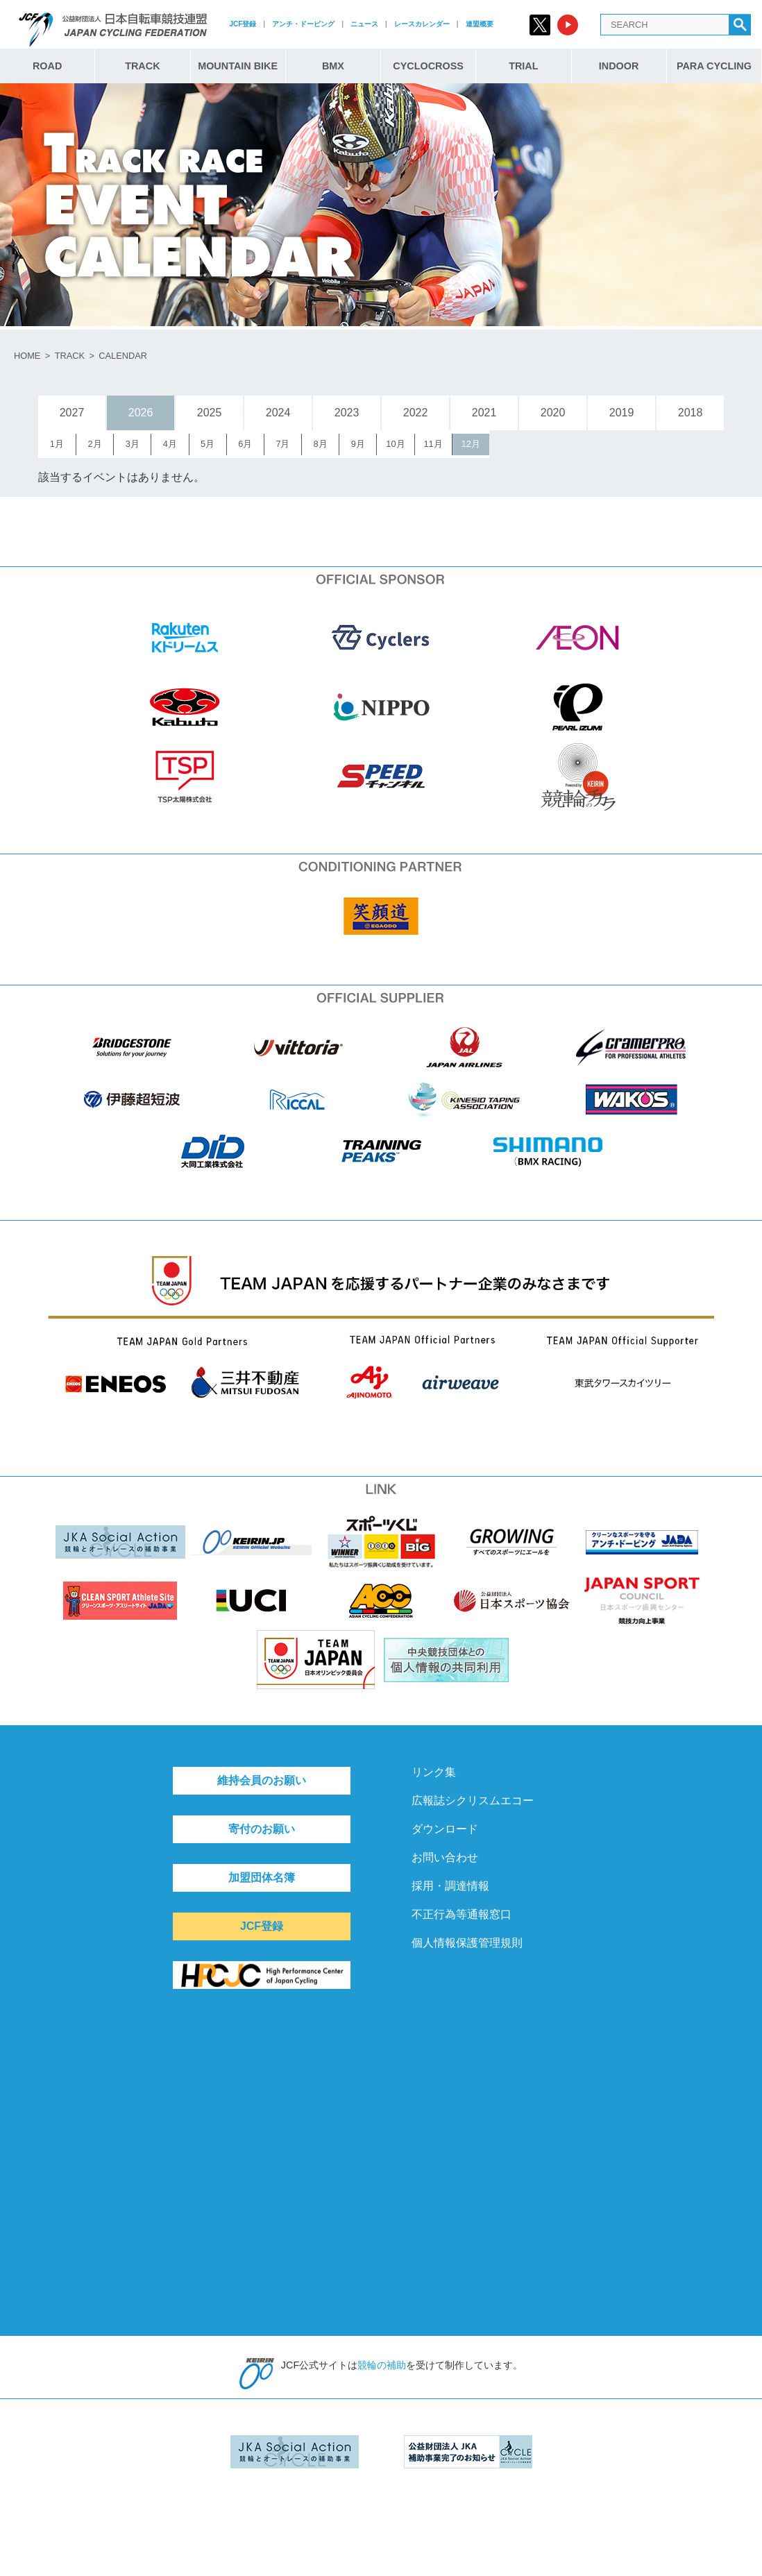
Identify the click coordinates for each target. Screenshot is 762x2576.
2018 (690, 412)
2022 (415, 412)
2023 (347, 412)
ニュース (364, 24)
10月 (395, 444)
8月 (321, 444)
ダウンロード (445, 1829)
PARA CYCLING (714, 65)
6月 (245, 444)
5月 (207, 444)
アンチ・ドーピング (303, 24)
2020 (553, 412)
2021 (484, 412)
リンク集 (434, 1772)
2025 (209, 412)
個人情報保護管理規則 (467, 1943)
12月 (471, 444)
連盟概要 (479, 24)
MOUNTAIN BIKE (238, 65)
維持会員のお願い (261, 1780)
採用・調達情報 (450, 1886)
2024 (278, 412)
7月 (282, 444)
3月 (132, 444)
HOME (27, 355)
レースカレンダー (422, 24)
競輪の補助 (381, 2365)
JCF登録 (242, 24)
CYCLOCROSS (428, 65)
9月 (358, 444)
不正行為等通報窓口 (461, 1914)
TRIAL (523, 65)
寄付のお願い (261, 1829)
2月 (95, 444)
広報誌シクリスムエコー (473, 1800)
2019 (621, 412)
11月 (433, 444)
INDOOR (619, 65)
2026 (140, 412)
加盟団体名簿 (261, 1877)
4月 (170, 444)
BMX (333, 65)
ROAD (47, 65)
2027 (72, 412)
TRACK (142, 65)
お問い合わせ (445, 1857)
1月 (57, 444)
